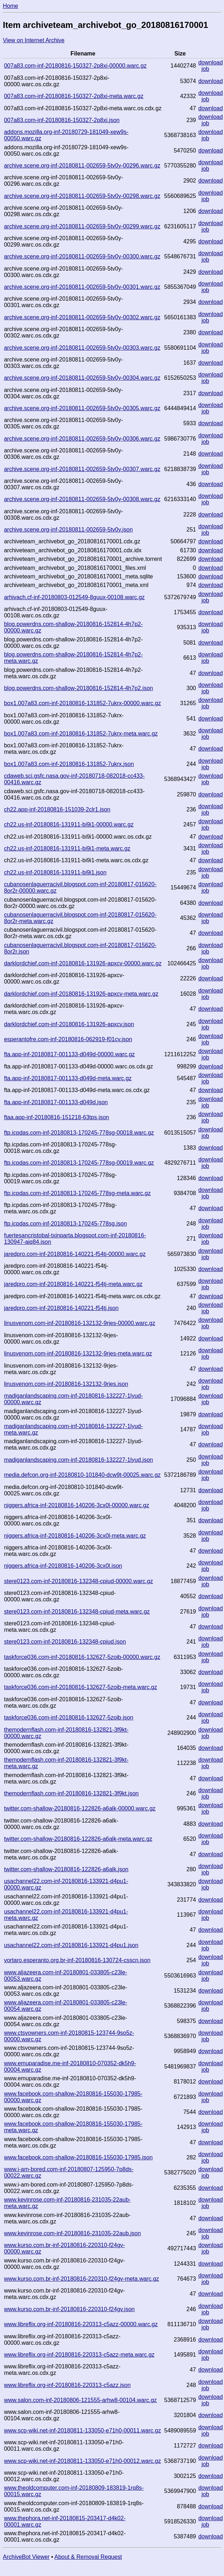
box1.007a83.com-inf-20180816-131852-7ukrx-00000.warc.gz (82, 703)
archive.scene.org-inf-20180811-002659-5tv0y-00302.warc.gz (82, 317)
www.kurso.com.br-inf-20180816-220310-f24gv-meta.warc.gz (81, 2279)
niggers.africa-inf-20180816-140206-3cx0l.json (63, 1566)
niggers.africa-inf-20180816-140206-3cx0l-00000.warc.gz (76, 1505)
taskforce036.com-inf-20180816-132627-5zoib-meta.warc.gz (80, 1687)
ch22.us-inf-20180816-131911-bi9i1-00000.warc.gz (68, 824)
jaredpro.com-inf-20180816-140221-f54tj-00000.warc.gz (75, 1254)
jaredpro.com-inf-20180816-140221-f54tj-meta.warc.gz (73, 1284)
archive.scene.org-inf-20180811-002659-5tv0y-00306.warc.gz (82, 439)
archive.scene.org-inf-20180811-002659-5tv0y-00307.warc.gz (82, 469)
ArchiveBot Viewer (26, 2557)
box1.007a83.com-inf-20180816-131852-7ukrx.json (69, 764)
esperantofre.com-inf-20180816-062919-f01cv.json (68, 1039)
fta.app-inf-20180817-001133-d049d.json (56, 1102)
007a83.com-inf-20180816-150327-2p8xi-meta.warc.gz (73, 96)
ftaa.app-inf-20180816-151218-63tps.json (56, 1117)
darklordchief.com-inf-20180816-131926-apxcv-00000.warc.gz (82, 963)
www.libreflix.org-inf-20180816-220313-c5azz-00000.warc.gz (81, 2324)
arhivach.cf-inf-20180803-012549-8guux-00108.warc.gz (74, 597)
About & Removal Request (88, 2557)
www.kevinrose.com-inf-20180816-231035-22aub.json (72, 2233)
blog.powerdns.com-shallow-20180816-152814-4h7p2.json (78, 688)
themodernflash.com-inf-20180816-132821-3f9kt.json (71, 1793)
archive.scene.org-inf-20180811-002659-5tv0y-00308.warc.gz (82, 499)
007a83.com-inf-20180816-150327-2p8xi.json (62, 120)
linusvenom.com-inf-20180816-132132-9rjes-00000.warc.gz (79, 1323)
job (205, 69)
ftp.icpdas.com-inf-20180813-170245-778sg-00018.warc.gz (79, 1133)
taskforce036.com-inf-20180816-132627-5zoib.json (68, 1717)
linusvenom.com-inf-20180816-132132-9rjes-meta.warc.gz (78, 1353)
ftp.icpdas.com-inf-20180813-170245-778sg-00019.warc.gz (79, 1163)
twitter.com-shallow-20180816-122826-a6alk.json (66, 1869)
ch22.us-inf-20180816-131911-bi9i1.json (55, 872)
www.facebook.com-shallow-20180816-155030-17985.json (78, 2157)
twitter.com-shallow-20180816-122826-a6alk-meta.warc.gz (78, 1839)
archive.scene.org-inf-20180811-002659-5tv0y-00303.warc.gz (82, 348)
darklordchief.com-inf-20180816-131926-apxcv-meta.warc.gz (81, 994)
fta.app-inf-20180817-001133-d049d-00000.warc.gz (69, 1054)
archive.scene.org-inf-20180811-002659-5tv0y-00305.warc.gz (82, 408)
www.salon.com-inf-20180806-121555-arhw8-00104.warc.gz (80, 2400)
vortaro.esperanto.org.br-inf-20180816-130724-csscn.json (77, 1960)
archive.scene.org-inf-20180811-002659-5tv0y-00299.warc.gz (82, 226)
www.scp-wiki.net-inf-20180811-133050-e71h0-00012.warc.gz (82, 2461)
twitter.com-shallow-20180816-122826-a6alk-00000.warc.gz (79, 1808)
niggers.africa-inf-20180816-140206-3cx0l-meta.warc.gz (75, 1536)
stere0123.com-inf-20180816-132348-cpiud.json (65, 1642)
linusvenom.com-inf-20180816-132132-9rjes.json (66, 1384)
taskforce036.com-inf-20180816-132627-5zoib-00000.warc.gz (82, 1657)
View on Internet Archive (33, 40)
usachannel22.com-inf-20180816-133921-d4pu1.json (71, 1945)
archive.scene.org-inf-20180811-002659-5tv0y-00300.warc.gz (82, 256)
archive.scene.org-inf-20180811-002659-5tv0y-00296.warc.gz (82, 165)
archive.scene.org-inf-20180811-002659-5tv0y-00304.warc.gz (82, 378)
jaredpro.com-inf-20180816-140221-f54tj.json (61, 1308)
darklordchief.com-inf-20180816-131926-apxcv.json (69, 1024)
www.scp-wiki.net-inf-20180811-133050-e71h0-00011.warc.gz (82, 2430)
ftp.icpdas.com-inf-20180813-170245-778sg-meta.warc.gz (77, 1193)
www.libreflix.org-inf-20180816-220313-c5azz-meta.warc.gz (79, 2355)
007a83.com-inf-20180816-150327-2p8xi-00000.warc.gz (75, 66)
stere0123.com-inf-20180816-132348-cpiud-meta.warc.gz (77, 1612)
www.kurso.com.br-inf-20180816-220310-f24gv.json (69, 2309)
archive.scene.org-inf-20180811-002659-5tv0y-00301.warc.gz (82, 287)
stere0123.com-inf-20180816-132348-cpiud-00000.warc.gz (78, 1581)
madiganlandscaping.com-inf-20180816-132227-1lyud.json (78, 1460)
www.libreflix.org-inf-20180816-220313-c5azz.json (67, 2385)
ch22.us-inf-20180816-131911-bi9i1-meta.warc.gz (67, 848)
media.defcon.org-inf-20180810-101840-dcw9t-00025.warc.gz (82, 1475)
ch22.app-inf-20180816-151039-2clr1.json (57, 809)
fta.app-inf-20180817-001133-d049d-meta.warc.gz (68, 1078)
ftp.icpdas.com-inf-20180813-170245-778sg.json (65, 1224)
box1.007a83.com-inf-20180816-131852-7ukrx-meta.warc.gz (81, 734)
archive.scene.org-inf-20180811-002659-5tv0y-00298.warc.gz (82, 196)
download (210, 62)
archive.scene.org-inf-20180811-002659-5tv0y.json (68, 530)
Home (10, 6)
